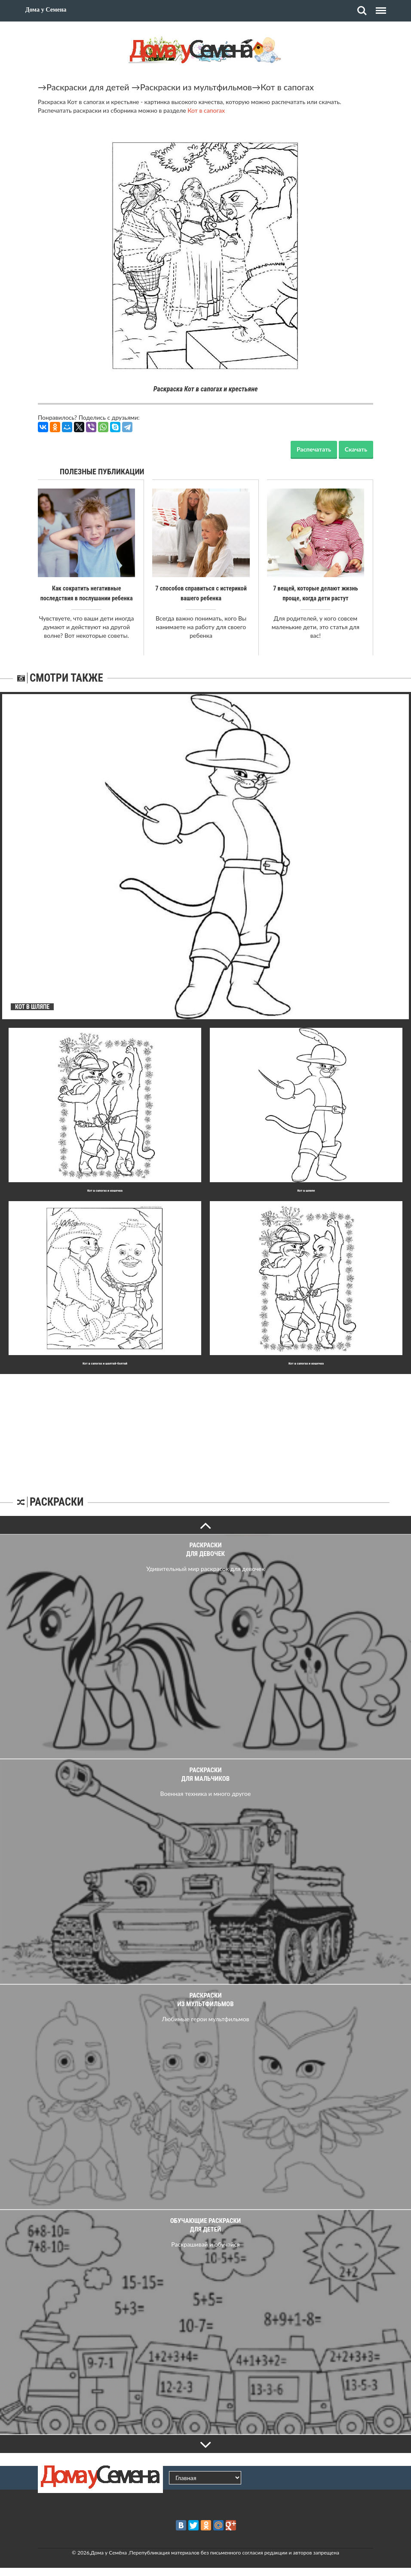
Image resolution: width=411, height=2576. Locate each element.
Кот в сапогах (287, 87)
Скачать (356, 449)
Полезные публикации (102, 471)
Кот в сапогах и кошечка (105, 1190)
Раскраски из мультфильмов (196, 87)
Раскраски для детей (87, 87)
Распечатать (314, 449)
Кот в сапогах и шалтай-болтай (105, 1363)
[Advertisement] (205, 1427)
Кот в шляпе (306, 1190)
